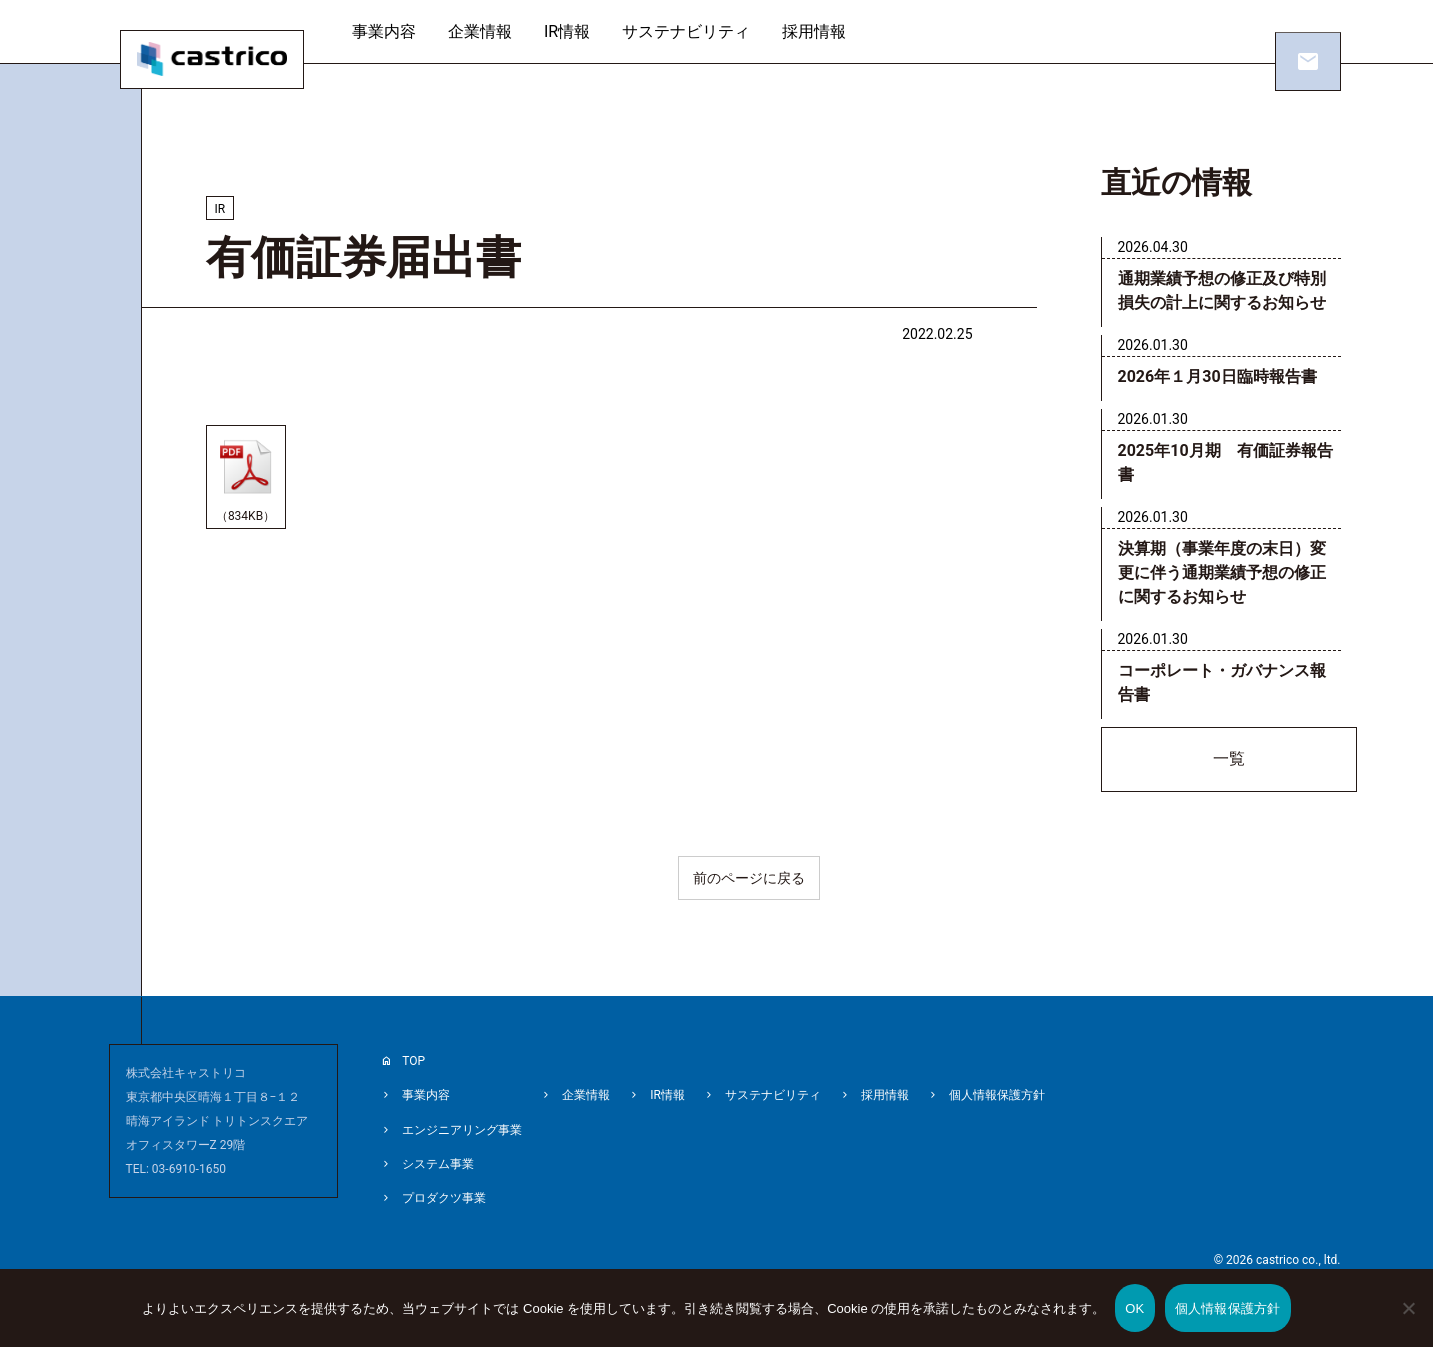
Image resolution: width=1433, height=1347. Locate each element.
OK (1134, 1308)
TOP (413, 1067)
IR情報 (575, 31)
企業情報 (488, 31)
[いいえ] (1408, 1322)
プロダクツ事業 (444, 1195)
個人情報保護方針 (997, 1099)
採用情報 (823, 31)
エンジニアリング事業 (462, 1131)
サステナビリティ (695, 31)
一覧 (1229, 762)
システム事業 (438, 1163)
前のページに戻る (749, 885)
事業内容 (392, 31)
